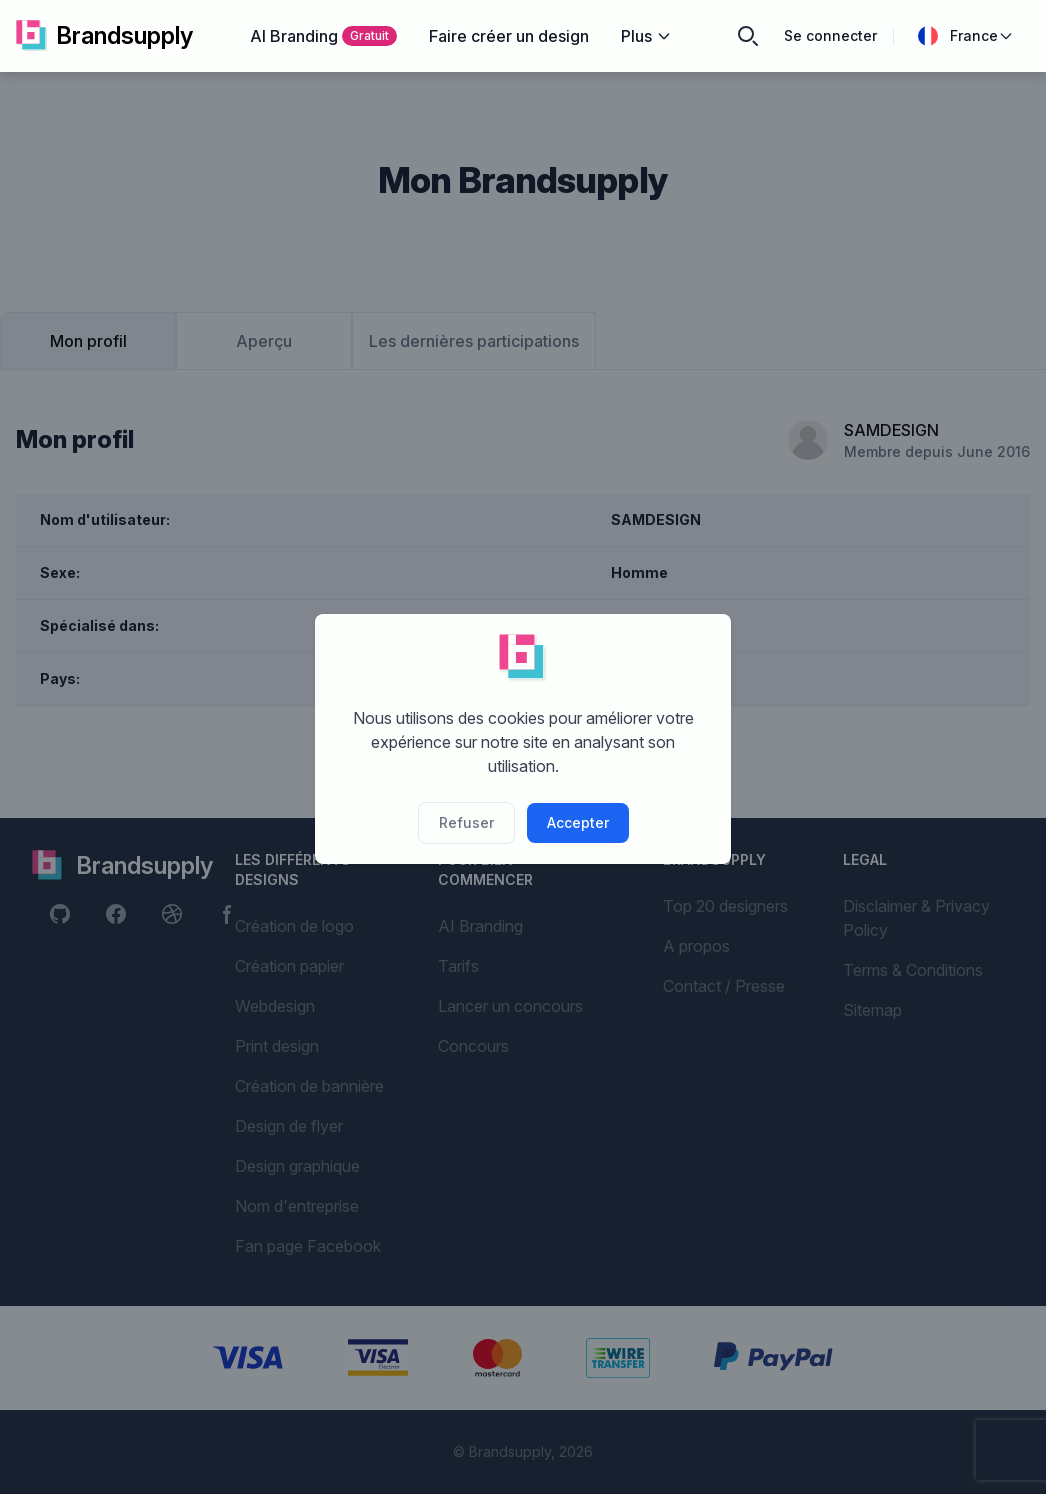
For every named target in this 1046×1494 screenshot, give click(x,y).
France (966, 36)
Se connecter (830, 35)
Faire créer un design (509, 36)
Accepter (578, 822)
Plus (646, 36)
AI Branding (323, 36)
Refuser (466, 822)
